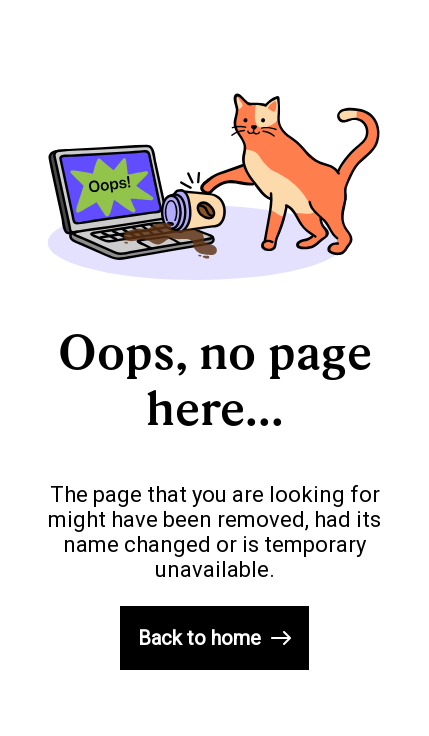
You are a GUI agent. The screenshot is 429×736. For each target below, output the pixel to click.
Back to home (214, 638)
